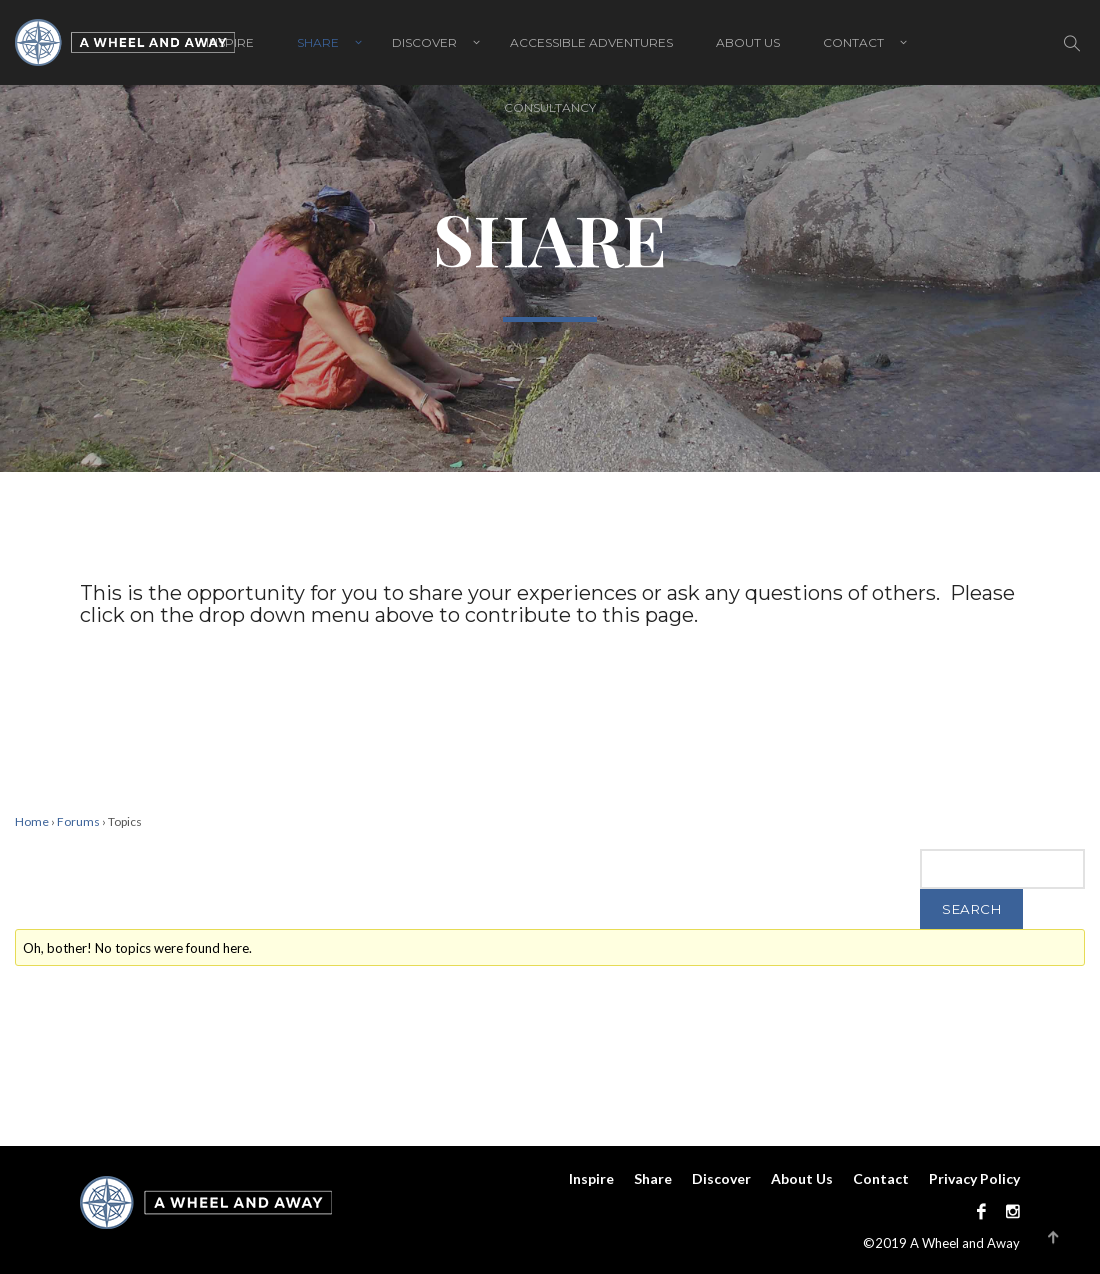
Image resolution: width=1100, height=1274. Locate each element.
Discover (424, 42)
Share (318, 42)
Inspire (591, 1178)
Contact (853, 42)
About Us (748, 42)
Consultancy (550, 107)
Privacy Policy (974, 1178)
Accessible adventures (591, 42)
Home (32, 821)
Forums (78, 821)
